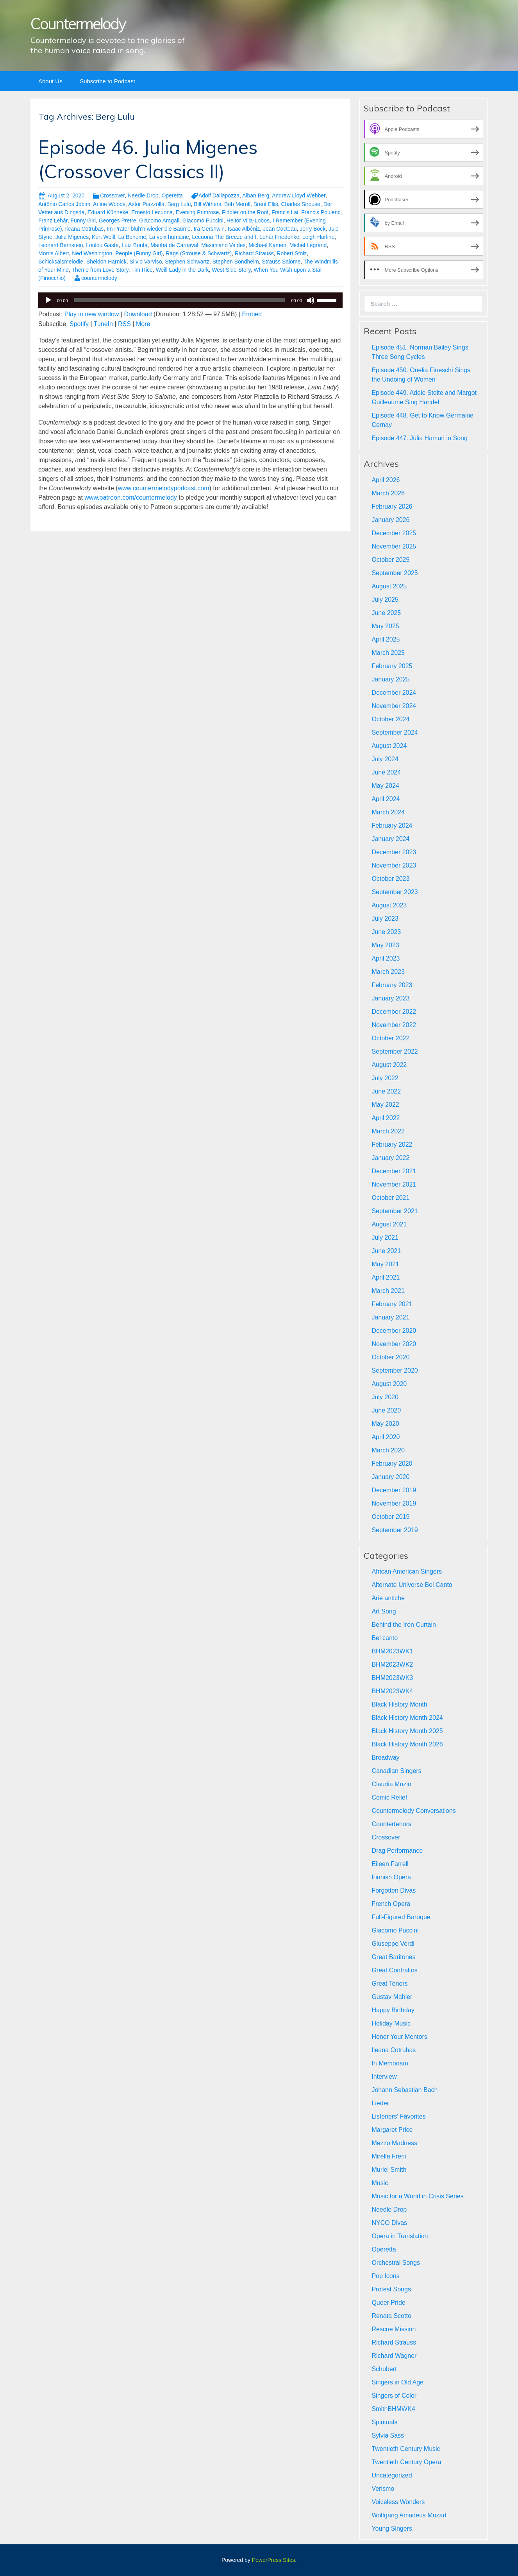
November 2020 (394, 1344)
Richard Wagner (394, 2355)
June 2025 (386, 612)
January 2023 (390, 998)
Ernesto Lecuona (152, 212)
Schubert (384, 2369)
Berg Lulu (179, 204)
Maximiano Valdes (223, 245)
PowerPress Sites (273, 2560)
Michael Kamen (267, 245)
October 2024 (390, 719)
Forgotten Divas (394, 1890)
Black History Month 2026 (407, 1744)
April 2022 (386, 1118)
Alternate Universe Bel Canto (412, 1584)
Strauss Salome (281, 261)
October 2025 (390, 559)
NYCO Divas (389, 2222)
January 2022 (390, 1157)
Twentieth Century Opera (406, 2462)
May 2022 (385, 1104)
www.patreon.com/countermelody (130, 497)
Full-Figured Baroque (401, 1917)
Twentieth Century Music (406, 2448)
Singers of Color (394, 2395)
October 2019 (390, 1516)
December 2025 (394, 533)
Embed (252, 314)
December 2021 (394, 1171)
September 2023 (395, 892)
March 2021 (388, 1290)
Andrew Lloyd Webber (298, 195)
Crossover (112, 195)
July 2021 (385, 1237)
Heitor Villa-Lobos (248, 220)
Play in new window (91, 314)
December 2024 (394, 692)
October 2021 (390, 1197)
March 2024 (388, 812)
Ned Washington (92, 253)
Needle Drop (143, 195)
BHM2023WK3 (392, 1677)
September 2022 (395, 1051)
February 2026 (392, 506)
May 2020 (385, 1423)
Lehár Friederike (279, 237)
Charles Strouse (300, 204)
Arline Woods (109, 204)
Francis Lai (285, 212)
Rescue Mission (394, 2329)
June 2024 (386, 772)
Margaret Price (392, 2129)
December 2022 (394, 1011)
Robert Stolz (292, 253)
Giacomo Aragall (159, 220)
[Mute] (310, 300)
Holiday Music (391, 2023)
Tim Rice (142, 270)
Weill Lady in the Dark (182, 270)
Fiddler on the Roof (245, 212)
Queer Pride (388, 2302)
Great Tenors (389, 1983)
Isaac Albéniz (244, 229)
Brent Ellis (266, 204)
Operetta (171, 195)
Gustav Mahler (392, 1996)
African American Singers (407, 1571)
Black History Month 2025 (407, 1731)
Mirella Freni (389, 2156)
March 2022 (388, 1131)
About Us (50, 81)
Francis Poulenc (320, 212)
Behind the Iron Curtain (404, 1624)
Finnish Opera (391, 1877)
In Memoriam (390, 2063)
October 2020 (390, 1357)
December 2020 (394, 1330)
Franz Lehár (53, 220)
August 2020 (389, 1383)
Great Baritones (393, 1957)
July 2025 (385, 599)
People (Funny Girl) (139, 253)
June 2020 (386, 1410)
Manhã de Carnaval (174, 245)
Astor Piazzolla (146, 204)
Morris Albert (53, 253)
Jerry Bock (312, 229)
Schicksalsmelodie (60, 261)
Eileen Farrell (390, 1864)
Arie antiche (388, 1598)
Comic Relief (389, 1797)
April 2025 (386, 639)
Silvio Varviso (145, 261)
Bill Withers (207, 204)
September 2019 (395, 1530)
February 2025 (392, 666)
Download (138, 314)
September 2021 (395, 1211)
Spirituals (384, 2422)
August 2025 (389, 586)
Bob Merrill (237, 204)
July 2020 (385, 1397)
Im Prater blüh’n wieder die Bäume (149, 229)
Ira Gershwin (209, 229)
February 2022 (392, 1144)
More (143, 324)
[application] (190, 300)
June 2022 (386, 1091)
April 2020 (386, 1437)
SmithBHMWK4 (393, 2409)
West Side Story (231, 270)
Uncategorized (392, 2475)
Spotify (79, 324)
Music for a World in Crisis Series (417, 2196)
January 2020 (390, 1477)
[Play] (48, 300)
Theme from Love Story (99, 270)
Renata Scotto (391, 2315)
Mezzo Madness (394, 2143)
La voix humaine (169, 237)
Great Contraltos (394, 1970)
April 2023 (386, 958)
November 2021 (394, 1184)
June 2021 (386, 1251)
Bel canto (385, 1638)
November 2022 (394, 1025)
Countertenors (391, 1824)
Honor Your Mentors (399, 2036)
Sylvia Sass (388, 2435)
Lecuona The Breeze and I (224, 237)
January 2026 (390, 519)
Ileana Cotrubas (84, 229)
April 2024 (386, 799)
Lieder (380, 2103)
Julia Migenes (72, 237)
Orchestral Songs (396, 2262)
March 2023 (388, 971)
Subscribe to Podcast (107, 81)
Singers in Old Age (397, 2382)
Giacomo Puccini (202, 220)
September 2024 (395, 732)
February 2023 (392, 985)
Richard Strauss (254, 253)
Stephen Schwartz (187, 261)
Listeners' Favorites (398, 2116)
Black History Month (399, 1704)
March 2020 (388, 1450)
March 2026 (388, 493)
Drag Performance (397, 1850)
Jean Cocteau (280, 229)
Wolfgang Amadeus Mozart (409, 2515)
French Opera (391, 1903)
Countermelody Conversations (413, 1810)
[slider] (179, 300)
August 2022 (389, 1064)
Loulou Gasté (102, 245)
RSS (124, 324)
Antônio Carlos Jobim (64, 204)
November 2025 (394, 546)
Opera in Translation (400, 2236)
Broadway (385, 1757)
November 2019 (394, 1503)
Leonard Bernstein (60, 245)
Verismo (383, 2488)
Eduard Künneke (108, 212)
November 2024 (394, 706)
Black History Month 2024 (407, 1717)
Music (380, 2183)
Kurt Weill (103, 237)
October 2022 (390, 1038)
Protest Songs (391, 2289)
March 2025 (388, 652)
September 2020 (395, 1370)
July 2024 (385, 759)
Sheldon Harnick (106, 261)
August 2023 (389, 905)
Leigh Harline (318, 237)
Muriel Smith (389, 2169)
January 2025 (390, 679)
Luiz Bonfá (134, 245)
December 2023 (394, 852)
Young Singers (392, 2528)
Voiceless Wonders (398, 2502)
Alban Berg (255, 195)
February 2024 (392, 825)
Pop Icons (385, 2276)
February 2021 (392, 1304)
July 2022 (385, 1078)
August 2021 (389, 1224)
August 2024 (389, 745)
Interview (384, 2076)
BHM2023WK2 (392, 1664)
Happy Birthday (393, 2010)
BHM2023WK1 (392, 1651)
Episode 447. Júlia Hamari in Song (419, 438)
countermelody (99, 278)
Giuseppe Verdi (393, 1943)
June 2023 (386, 932)
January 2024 (390, 838)
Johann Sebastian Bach (405, 2090)
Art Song (384, 1611)
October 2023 (390, 878)
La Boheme (132, 237)
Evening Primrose (197, 212)
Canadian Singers (396, 1771)
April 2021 (386, 1277)
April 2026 (386, 480)
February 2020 (392, 1463)
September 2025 (395, 573)
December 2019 (394, 1490)
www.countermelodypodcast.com (163, 488)
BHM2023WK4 (392, 1691)
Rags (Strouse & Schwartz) (199, 253)
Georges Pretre (117, 220)
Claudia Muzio (391, 1784)
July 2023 (385, 918)
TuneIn (103, 324)
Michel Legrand (308, 245)
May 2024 (385, 785)
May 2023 (385, 945)
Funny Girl (83, 220)
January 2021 (390, 1317)
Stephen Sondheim (236, 261)
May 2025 (385, 626)
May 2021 (385, 1264)
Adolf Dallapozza (218, 195)
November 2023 (394, 865)
